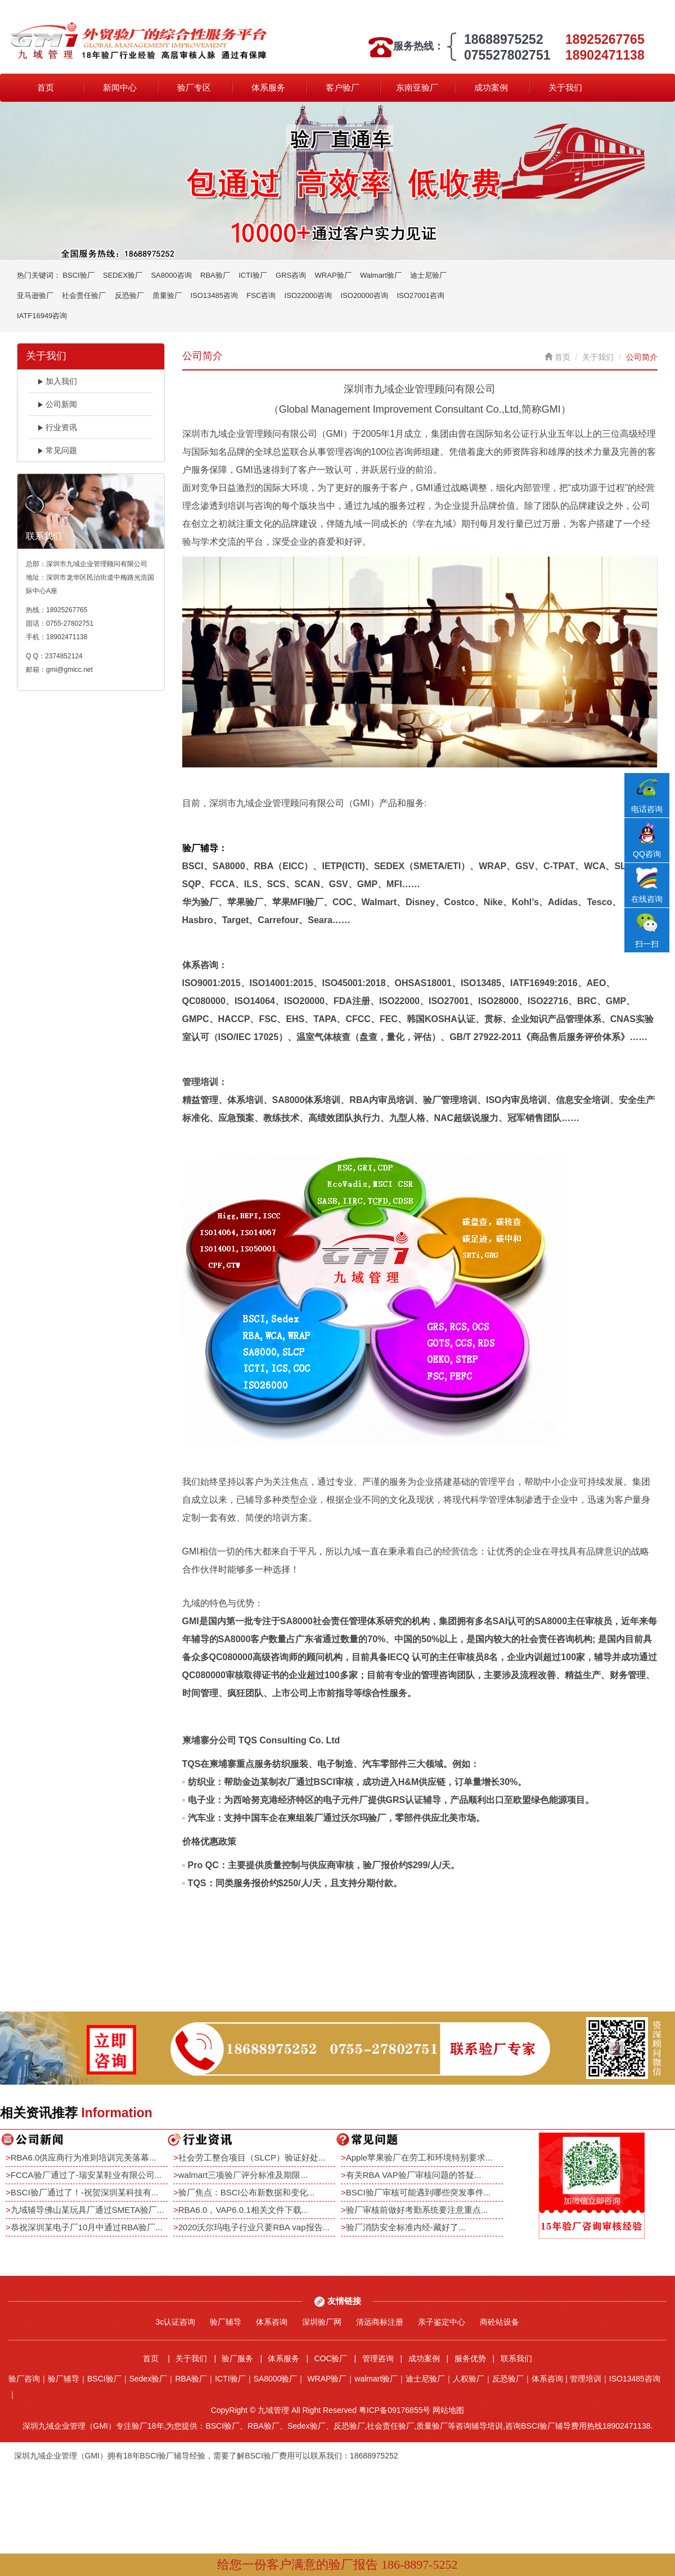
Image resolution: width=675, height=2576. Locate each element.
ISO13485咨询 (214, 295)
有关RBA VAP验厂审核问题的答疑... (414, 2175)
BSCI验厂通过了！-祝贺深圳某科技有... (85, 2192)
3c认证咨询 (176, 2321)
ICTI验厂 (252, 275)
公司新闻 (57, 404)
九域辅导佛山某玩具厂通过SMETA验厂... (87, 2210)
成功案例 (491, 87)
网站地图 (448, 2410)
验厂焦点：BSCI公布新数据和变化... (246, 2192)
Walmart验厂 (381, 275)
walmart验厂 (376, 2378)
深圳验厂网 (321, 2321)
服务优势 (470, 2358)
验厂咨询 (24, 2378)
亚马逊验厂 (35, 295)
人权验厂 (468, 2378)
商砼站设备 (499, 2321)
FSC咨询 (261, 295)
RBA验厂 (215, 275)
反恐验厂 (129, 295)
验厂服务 (237, 2358)
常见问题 (57, 450)
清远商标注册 (379, 2321)
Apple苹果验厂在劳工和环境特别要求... (419, 2157)
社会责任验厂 (84, 295)
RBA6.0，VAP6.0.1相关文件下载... (243, 2210)
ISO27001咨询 (420, 295)
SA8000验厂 (276, 2378)
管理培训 (585, 2378)
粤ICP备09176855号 (395, 2410)
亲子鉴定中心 (441, 2321)
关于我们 (565, 87)
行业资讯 (57, 427)
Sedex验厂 (148, 2378)
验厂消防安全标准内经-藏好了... (406, 2227)
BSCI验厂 (78, 275)
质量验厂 (167, 295)
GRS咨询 (291, 275)
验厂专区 (194, 87)
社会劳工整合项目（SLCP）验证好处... (252, 2157)
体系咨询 (271, 2321)
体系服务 (268, 87)
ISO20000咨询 (365, 295)
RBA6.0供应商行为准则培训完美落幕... (83, 2157)
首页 (45, 87)
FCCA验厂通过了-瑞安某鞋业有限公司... (86, 2175)
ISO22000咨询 (308, 295)
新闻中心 (120, 87)
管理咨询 (378, 2358)
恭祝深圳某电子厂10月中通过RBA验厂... (87, 2227)
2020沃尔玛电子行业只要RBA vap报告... (254, 2227)
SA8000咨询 (171, 275)
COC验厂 (330, 2358)
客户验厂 (342, 87)
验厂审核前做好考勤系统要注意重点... (417, 2210)
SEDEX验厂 (122, 275)
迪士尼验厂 (428, 275)
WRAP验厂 (333, 275)
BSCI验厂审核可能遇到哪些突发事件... (418, 2192)
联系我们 (516, 2358)
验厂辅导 (225, 2321)
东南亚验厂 (417, 87)
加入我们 (57, 381)
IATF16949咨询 (42, 315)
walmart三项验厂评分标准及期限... (243, 2175)
